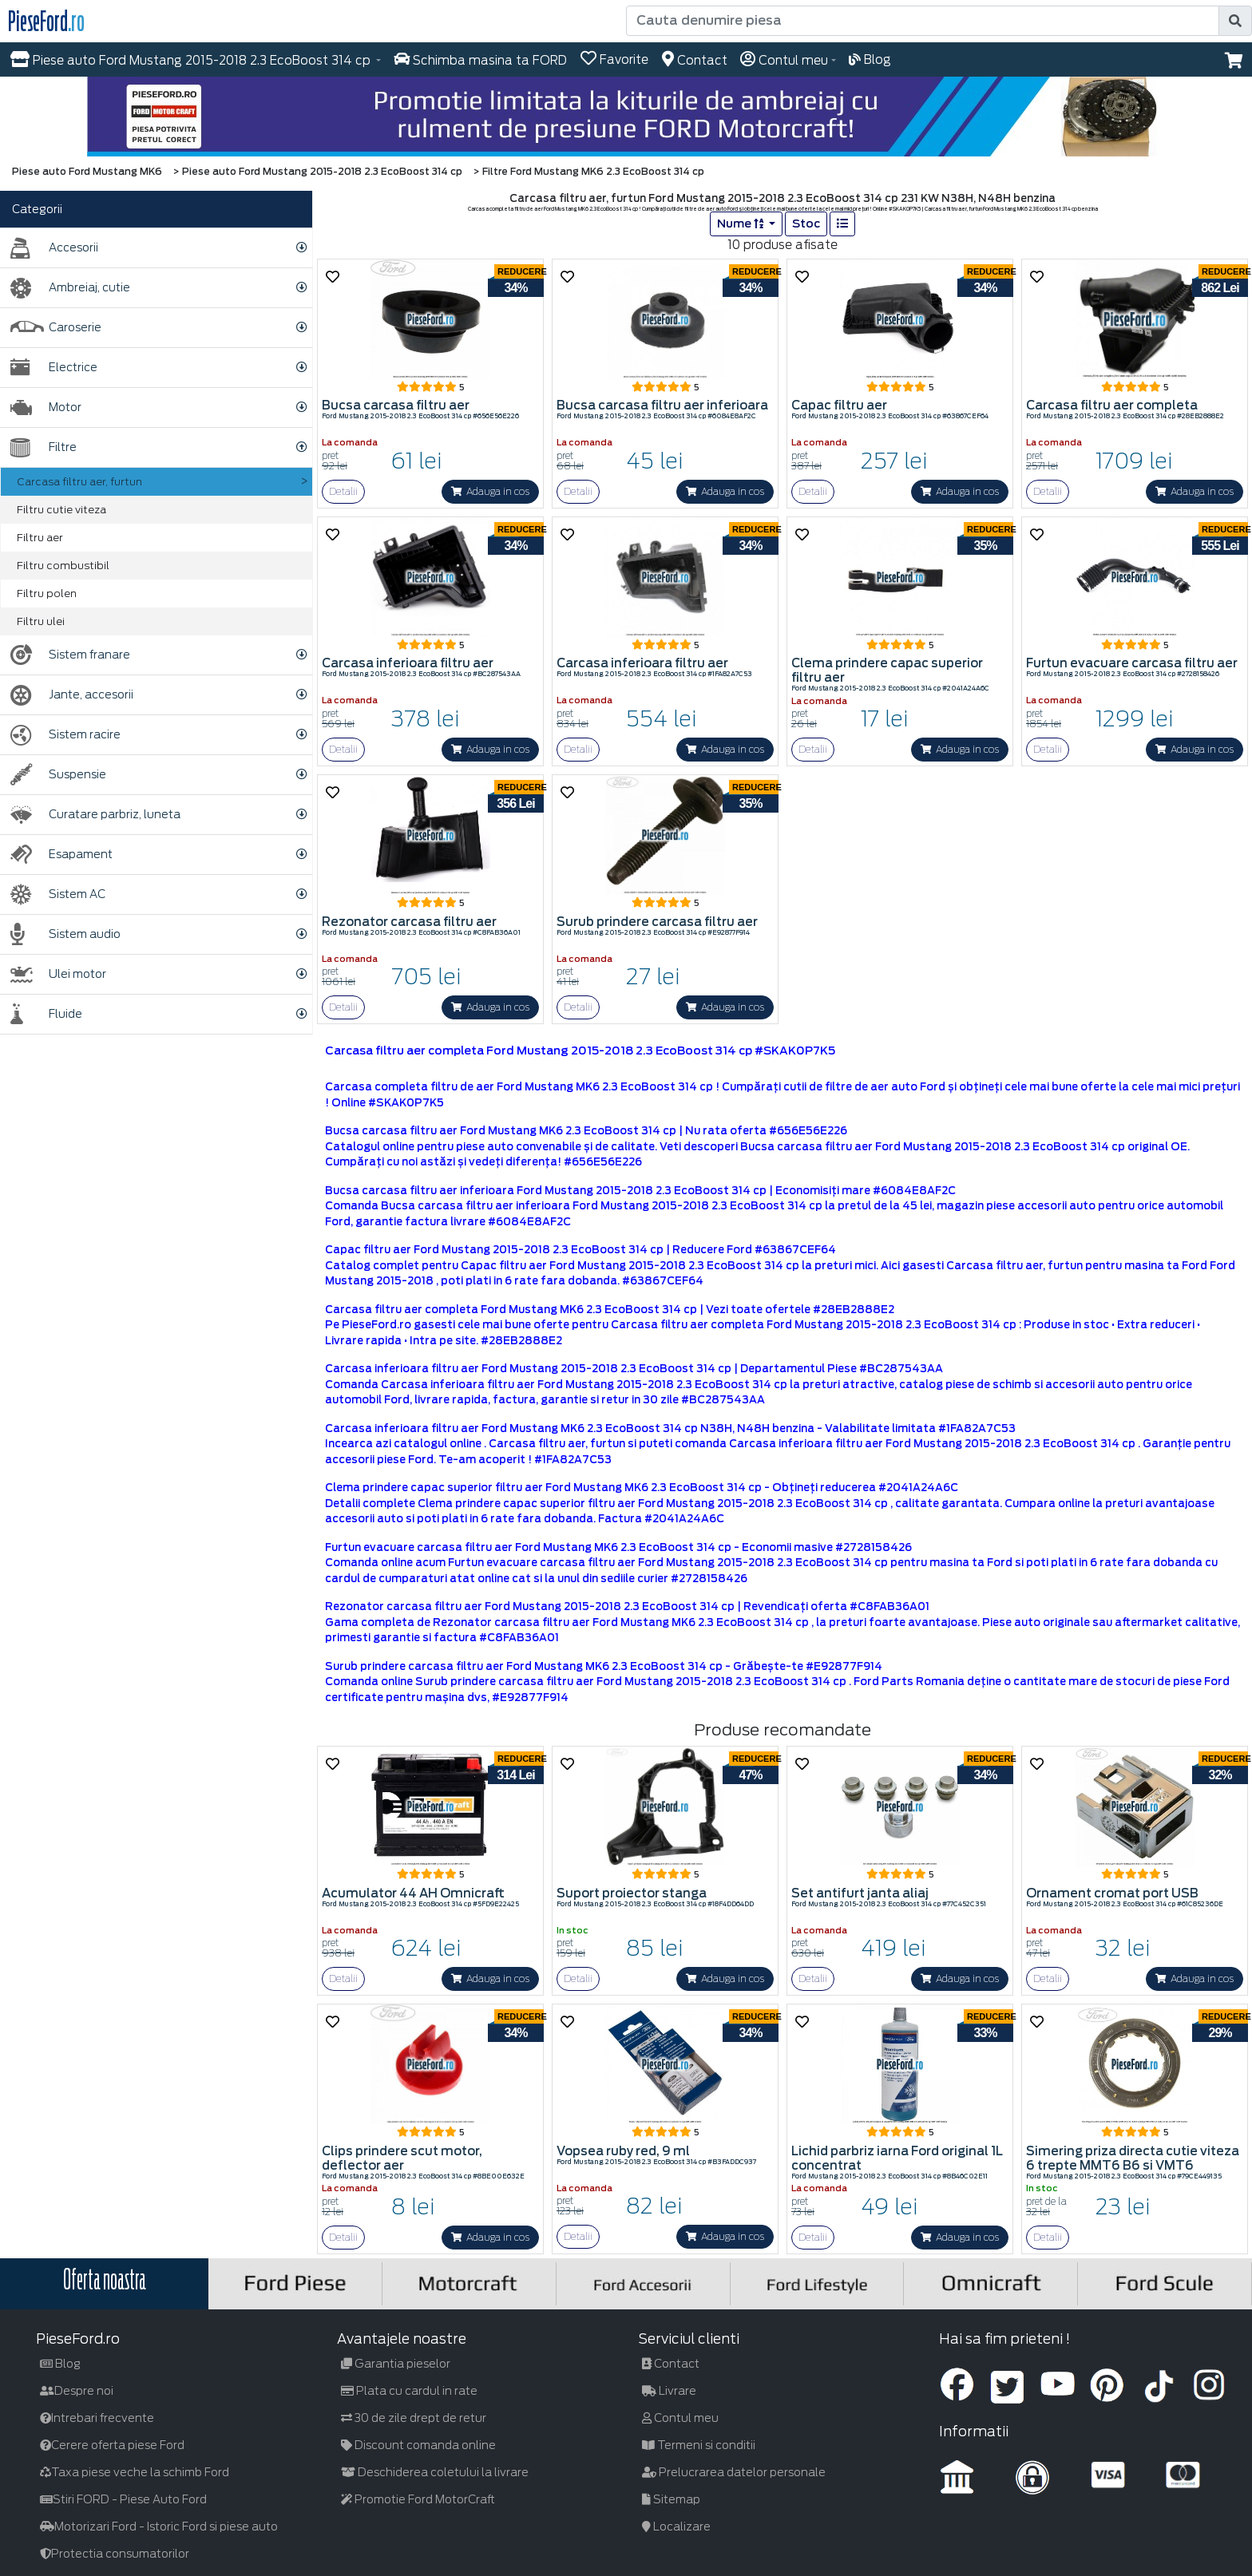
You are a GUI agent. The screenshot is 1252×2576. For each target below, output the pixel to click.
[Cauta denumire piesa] (922, 21)
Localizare (676, 2526)
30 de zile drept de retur (413, 2418)
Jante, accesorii (71, 695)
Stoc (806, 223)
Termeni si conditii (698, 2445)
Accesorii (54, 248)
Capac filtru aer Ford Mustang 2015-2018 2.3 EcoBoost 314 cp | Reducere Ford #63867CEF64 (580, 1250)
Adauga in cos (490, 491)
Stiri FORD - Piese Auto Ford (123, 2499)
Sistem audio (65, 934)
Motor (45, 407)
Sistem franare (70, 655)
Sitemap (671, 2499)
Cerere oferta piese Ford (112, 2445)
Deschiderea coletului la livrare (435, 2472)
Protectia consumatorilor (114, 2553)
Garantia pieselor (395, 2363)
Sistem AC (57, 894)
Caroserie (55, 328)
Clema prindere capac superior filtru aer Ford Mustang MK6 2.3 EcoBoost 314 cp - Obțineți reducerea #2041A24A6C (641, 1488)
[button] (1234, 61)
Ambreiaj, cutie (70, 288)
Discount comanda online (418, 2445)
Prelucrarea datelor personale (734, 2472)
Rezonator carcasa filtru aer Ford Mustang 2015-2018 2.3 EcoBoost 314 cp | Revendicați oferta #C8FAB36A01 (627, 1606)
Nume (741, 223)
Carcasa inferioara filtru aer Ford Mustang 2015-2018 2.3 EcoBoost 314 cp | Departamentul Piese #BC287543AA (634, 1369)
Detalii (343, 491)
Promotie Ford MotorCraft (418, 2499)
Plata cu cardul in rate (409, 2390)
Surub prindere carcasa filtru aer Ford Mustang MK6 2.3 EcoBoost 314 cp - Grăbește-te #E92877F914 (603, 1666)
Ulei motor (58, 974)
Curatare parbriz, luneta (95, 815)
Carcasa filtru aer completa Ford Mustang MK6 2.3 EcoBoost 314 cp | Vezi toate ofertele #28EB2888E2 (609, 1310)
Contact (670, 2363)
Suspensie (58, 775)
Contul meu (680, 2418)
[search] (1235, 21)
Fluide (46, 1014)
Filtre (43, 447)
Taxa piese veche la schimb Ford (134, 2472)
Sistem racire (65, 735)
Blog (60, 2363)
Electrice (53, 368)
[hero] (626, 116)
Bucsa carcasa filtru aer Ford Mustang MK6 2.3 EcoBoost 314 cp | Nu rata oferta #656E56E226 (586, 1131)
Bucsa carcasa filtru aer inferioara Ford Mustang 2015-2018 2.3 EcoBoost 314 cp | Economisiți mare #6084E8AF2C (640, 1191)
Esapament (61, 855)
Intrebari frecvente (97, 2418)
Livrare (669, 2390)
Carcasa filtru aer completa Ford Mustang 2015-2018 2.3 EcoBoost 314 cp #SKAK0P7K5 (580, 1050)
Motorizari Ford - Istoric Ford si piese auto (159, 2526)
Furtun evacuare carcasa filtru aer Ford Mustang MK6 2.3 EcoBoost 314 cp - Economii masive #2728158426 (618, 1547)
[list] (842, 224)
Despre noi (76, 2390)
